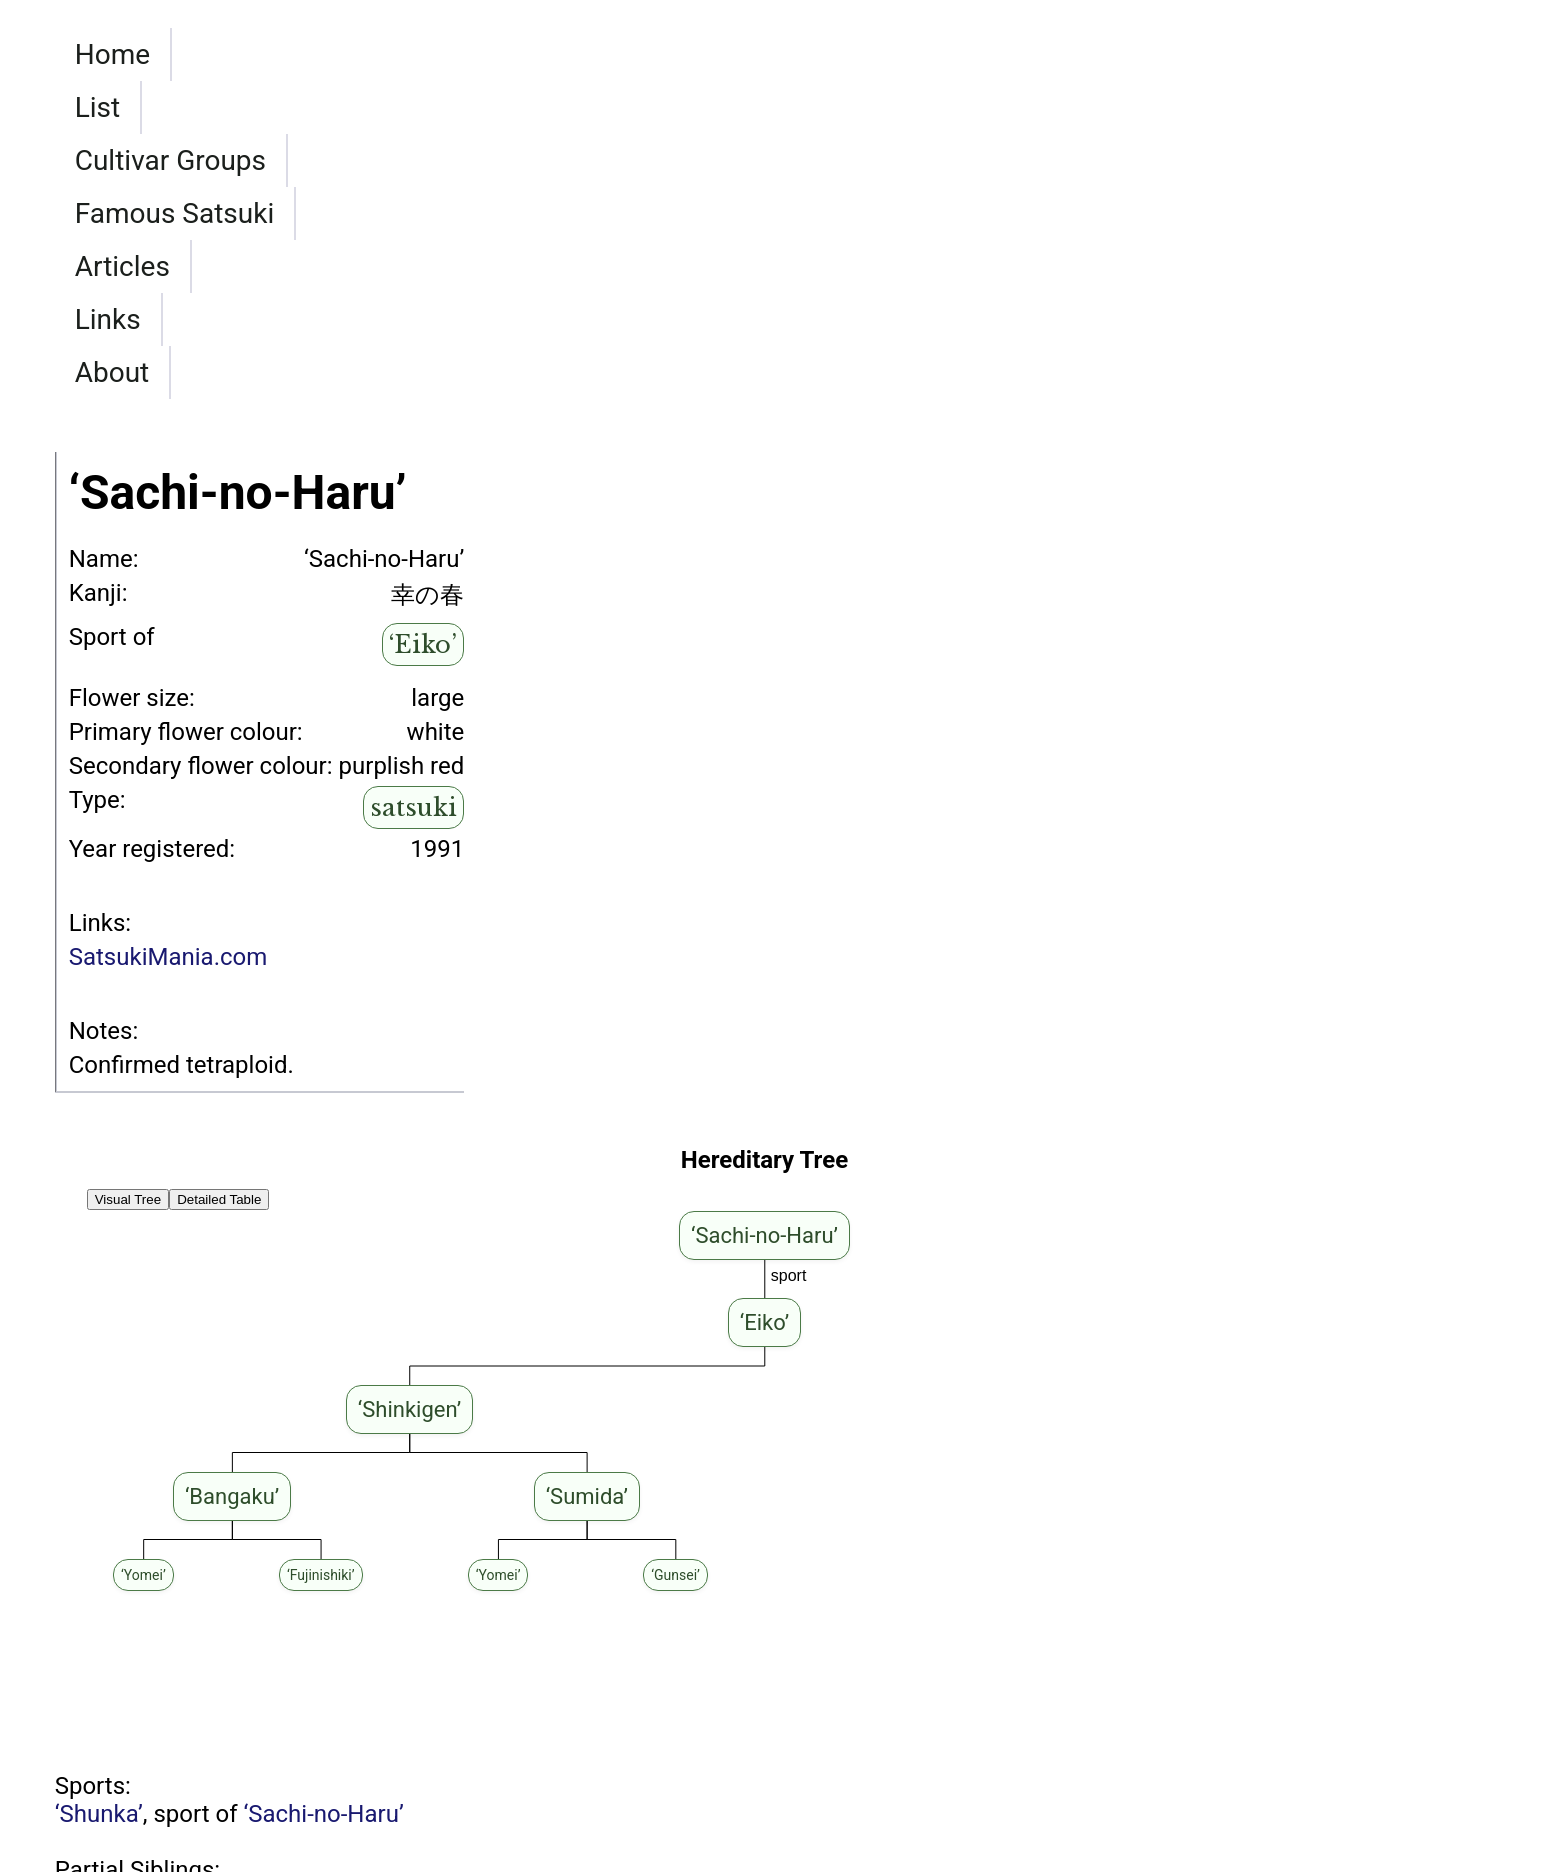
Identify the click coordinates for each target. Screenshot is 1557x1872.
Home (112, 212)
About (1037, 212)
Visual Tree (128, 1039)
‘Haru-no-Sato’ (129, 1738)
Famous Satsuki (613, 212)
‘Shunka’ (99, 1654)
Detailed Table (219, 1039)
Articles (801, 212)
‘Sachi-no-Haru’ (323, 1654)
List (215, 212)
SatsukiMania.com (168, 797)
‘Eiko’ (423, 484)
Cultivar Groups (375, 212)
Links (925, 212)
